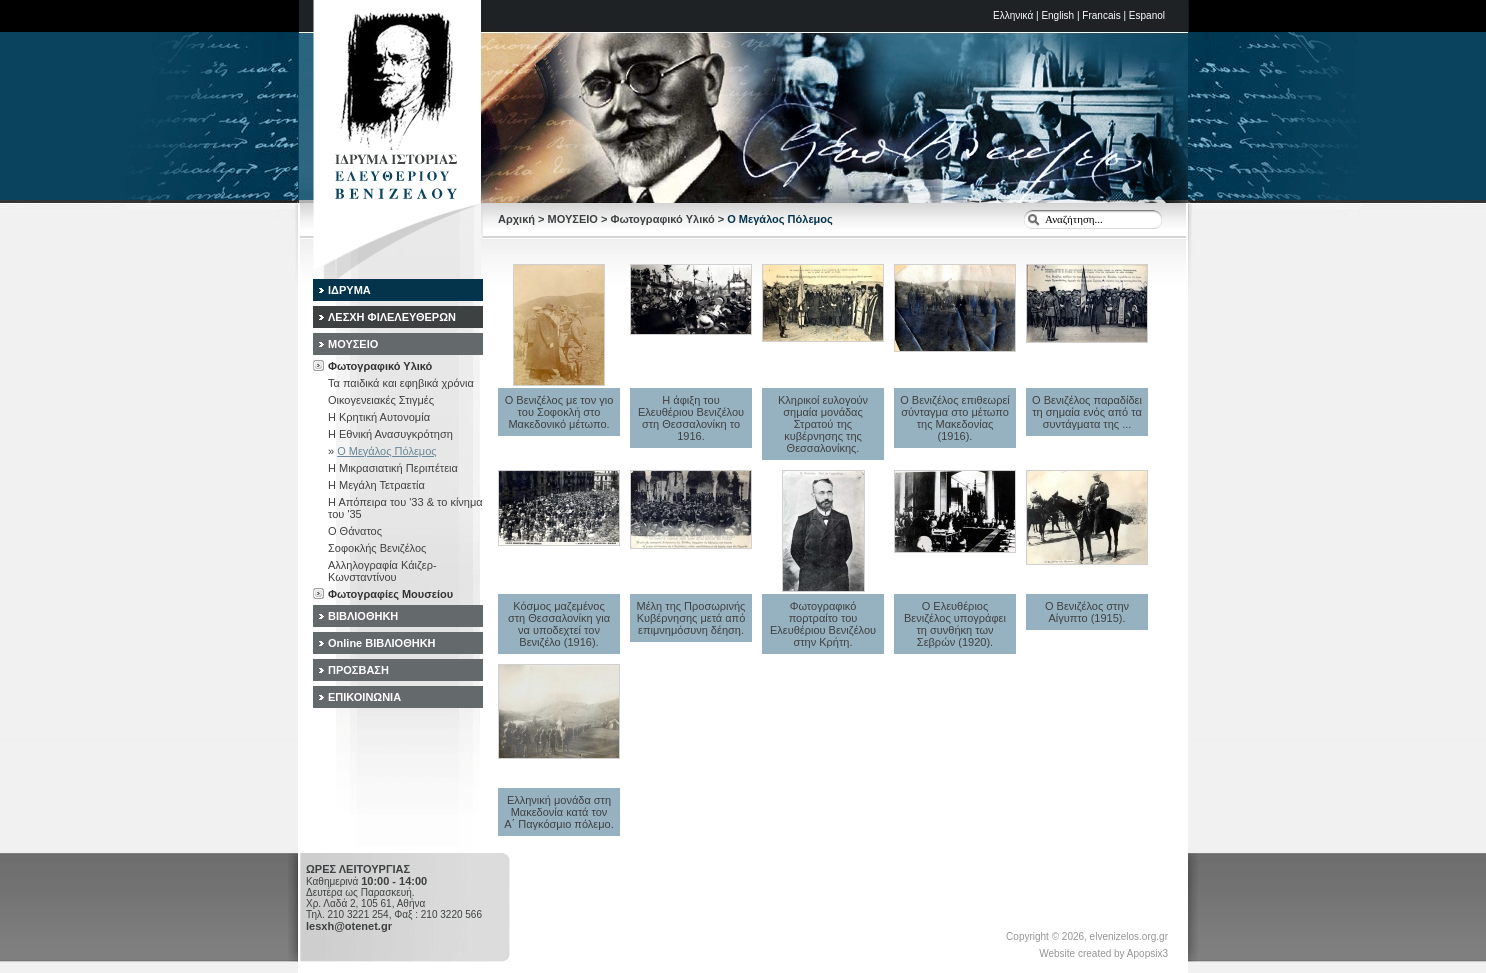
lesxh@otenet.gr (349, 926)
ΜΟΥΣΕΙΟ (573, 219)
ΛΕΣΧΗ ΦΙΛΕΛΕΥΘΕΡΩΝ (392, 317)
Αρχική (516, 219)
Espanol (1147, 15)
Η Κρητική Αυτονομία (379, 417)
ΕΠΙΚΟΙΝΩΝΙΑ (364, 697)
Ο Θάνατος (355, 531)
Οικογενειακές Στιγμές (381, 400)
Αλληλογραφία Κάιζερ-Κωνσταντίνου (382, 571)
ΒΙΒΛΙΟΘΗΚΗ (363, 616)
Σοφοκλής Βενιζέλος (377, 548)
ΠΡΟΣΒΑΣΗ (358, 670)
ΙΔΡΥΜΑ (349, 290)
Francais (1101, 15)
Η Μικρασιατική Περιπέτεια (393, 468)
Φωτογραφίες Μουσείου (390, 594)
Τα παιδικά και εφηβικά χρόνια (401, 383)
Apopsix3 (1147, 953)
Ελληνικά (1013, 15)
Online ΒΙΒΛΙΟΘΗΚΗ (382, 643)
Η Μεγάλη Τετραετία (376, 485)
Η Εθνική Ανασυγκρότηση (390, 434)
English (1057, 15)
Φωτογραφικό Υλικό (662, 219)
